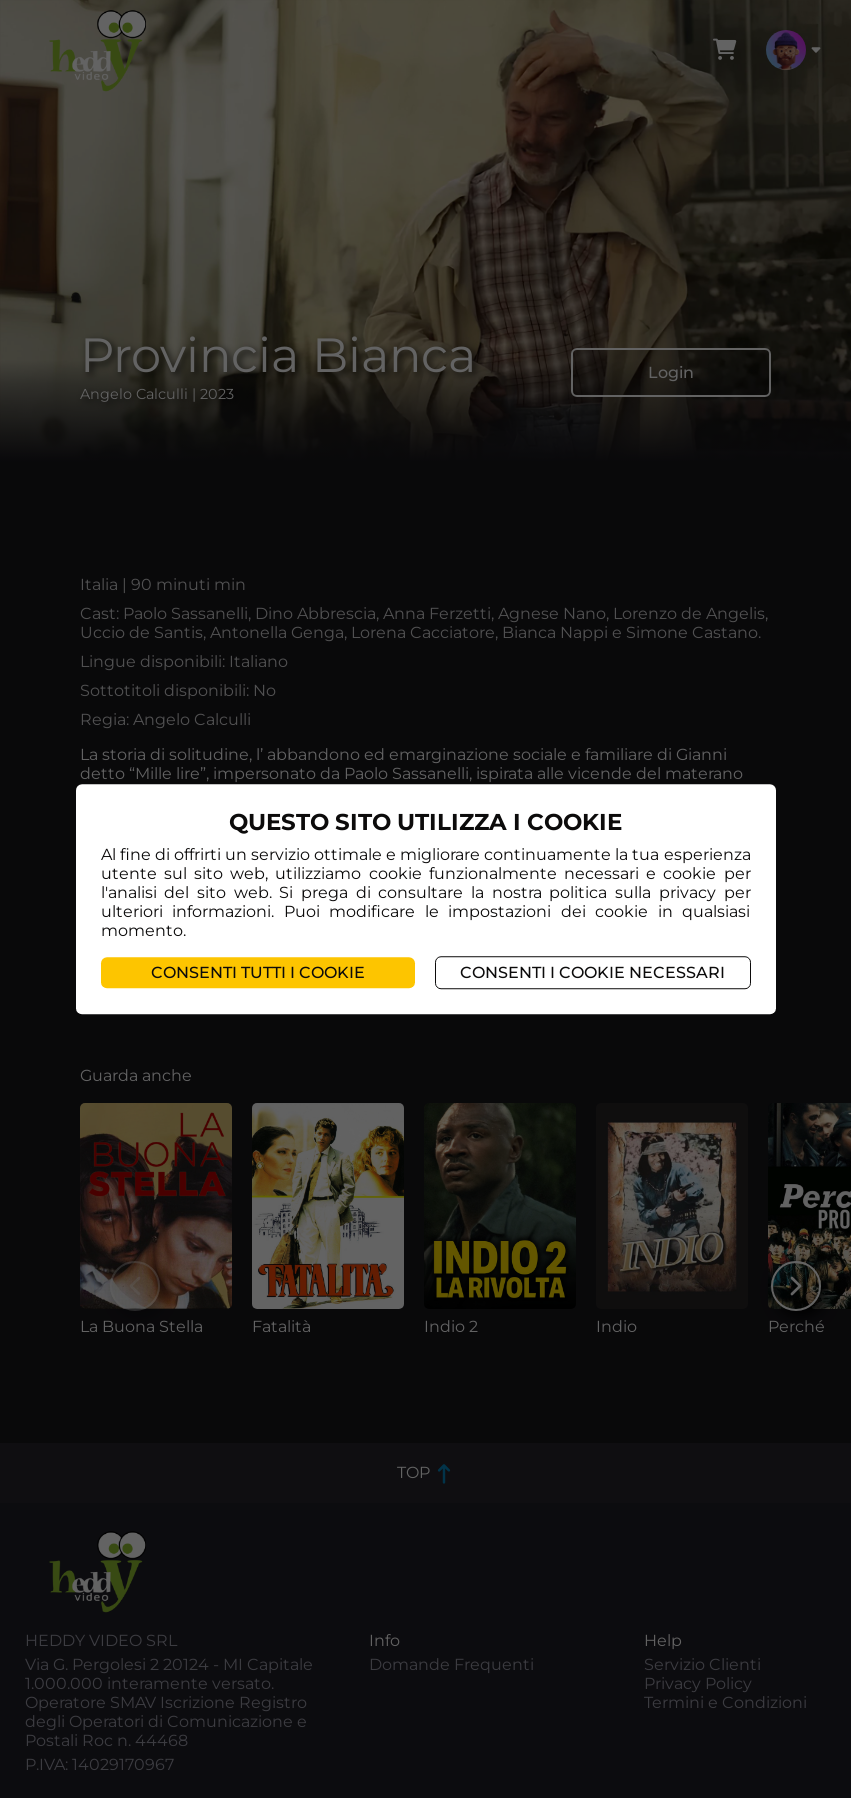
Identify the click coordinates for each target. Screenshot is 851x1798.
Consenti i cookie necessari (592, 972)
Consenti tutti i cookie (258, 972)
